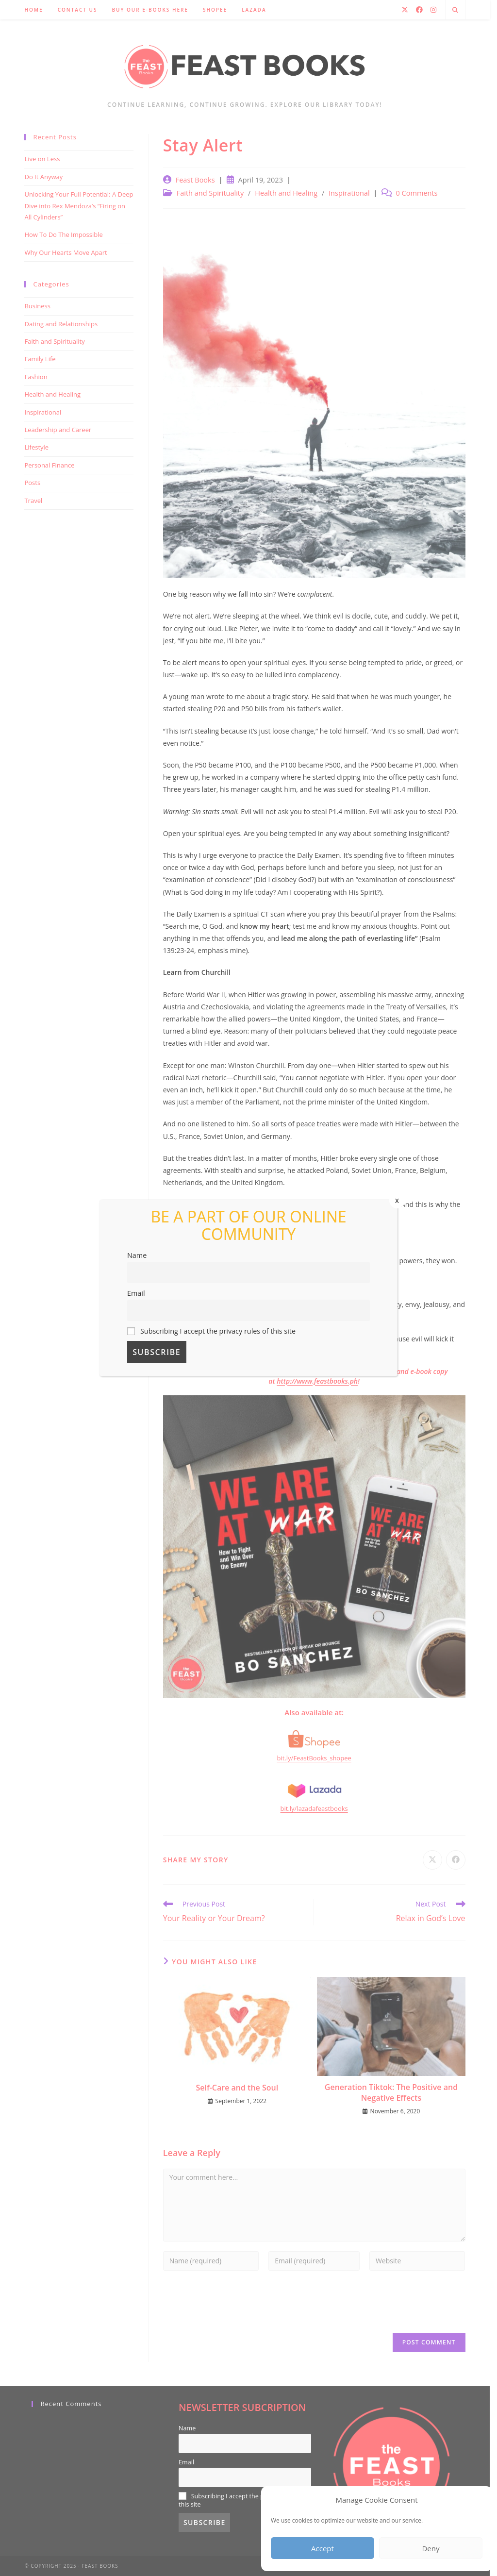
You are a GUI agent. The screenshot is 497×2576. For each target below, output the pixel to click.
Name (137, 1255)
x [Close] (397, 1200)
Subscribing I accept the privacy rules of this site (211, 1331)
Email (136, 1293)
